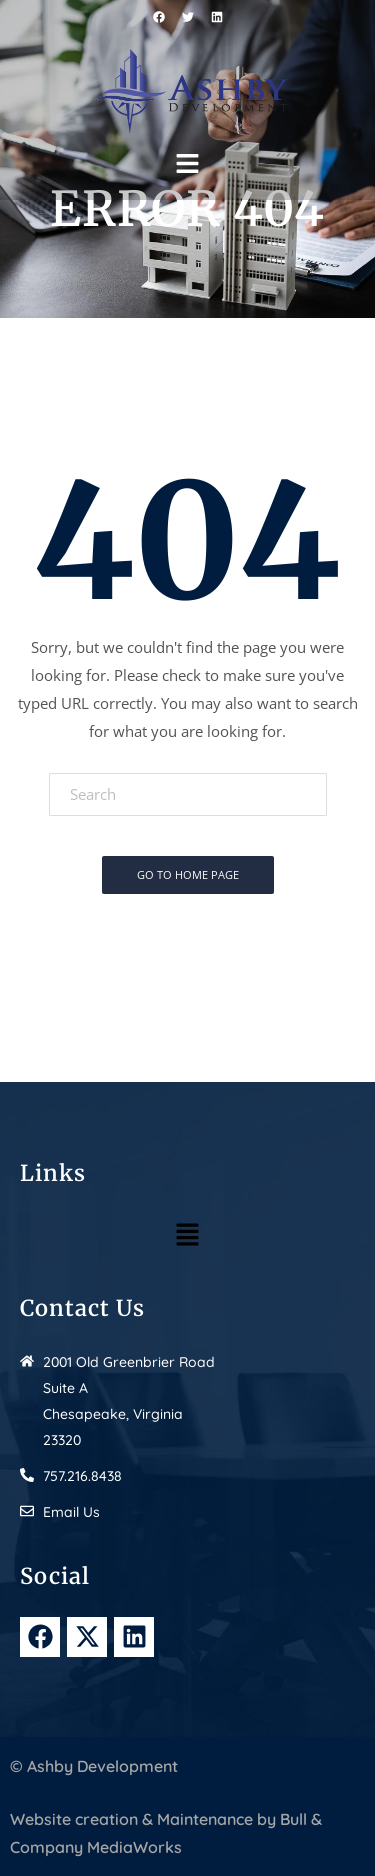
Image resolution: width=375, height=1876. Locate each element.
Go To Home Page (188, 874)
